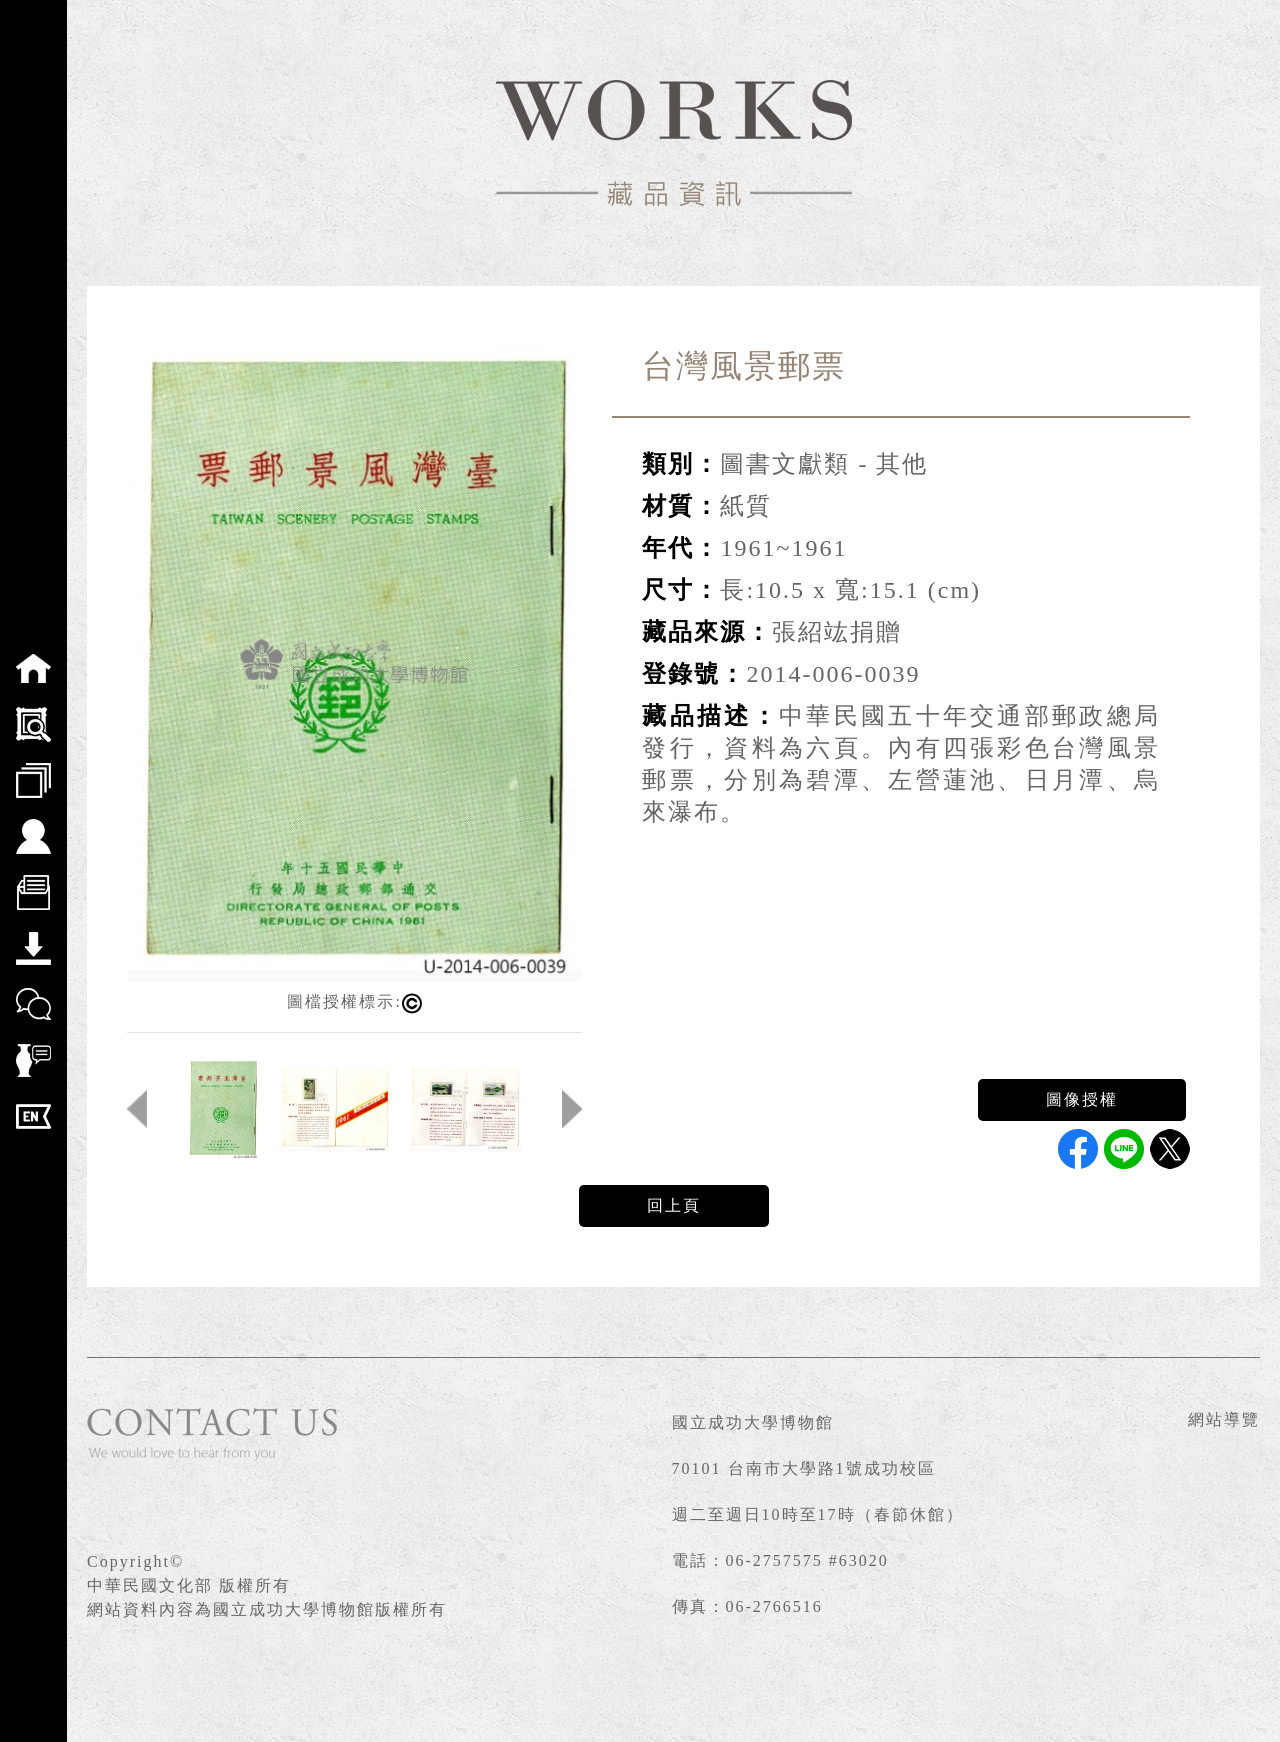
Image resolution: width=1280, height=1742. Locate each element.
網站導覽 (1224, 1419)
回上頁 (674, 1205)
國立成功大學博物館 (753, 1422)
